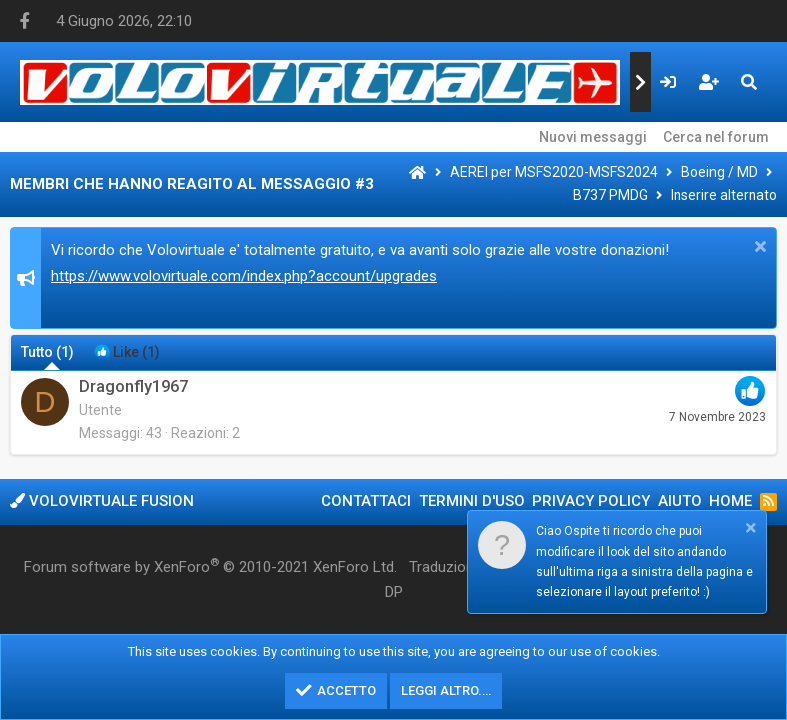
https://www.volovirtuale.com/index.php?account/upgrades (244, 276)
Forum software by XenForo (210, 566)
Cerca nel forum (716, 137)
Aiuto (680, 501)
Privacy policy (591, 501)
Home (730, 501)
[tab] (127, 352)
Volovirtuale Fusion (102, 501)
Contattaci (366, 501)
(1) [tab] (47, 352)
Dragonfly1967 (133, 386)
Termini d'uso (472, 501)
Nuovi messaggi (593, 137)
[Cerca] (749, 82)
